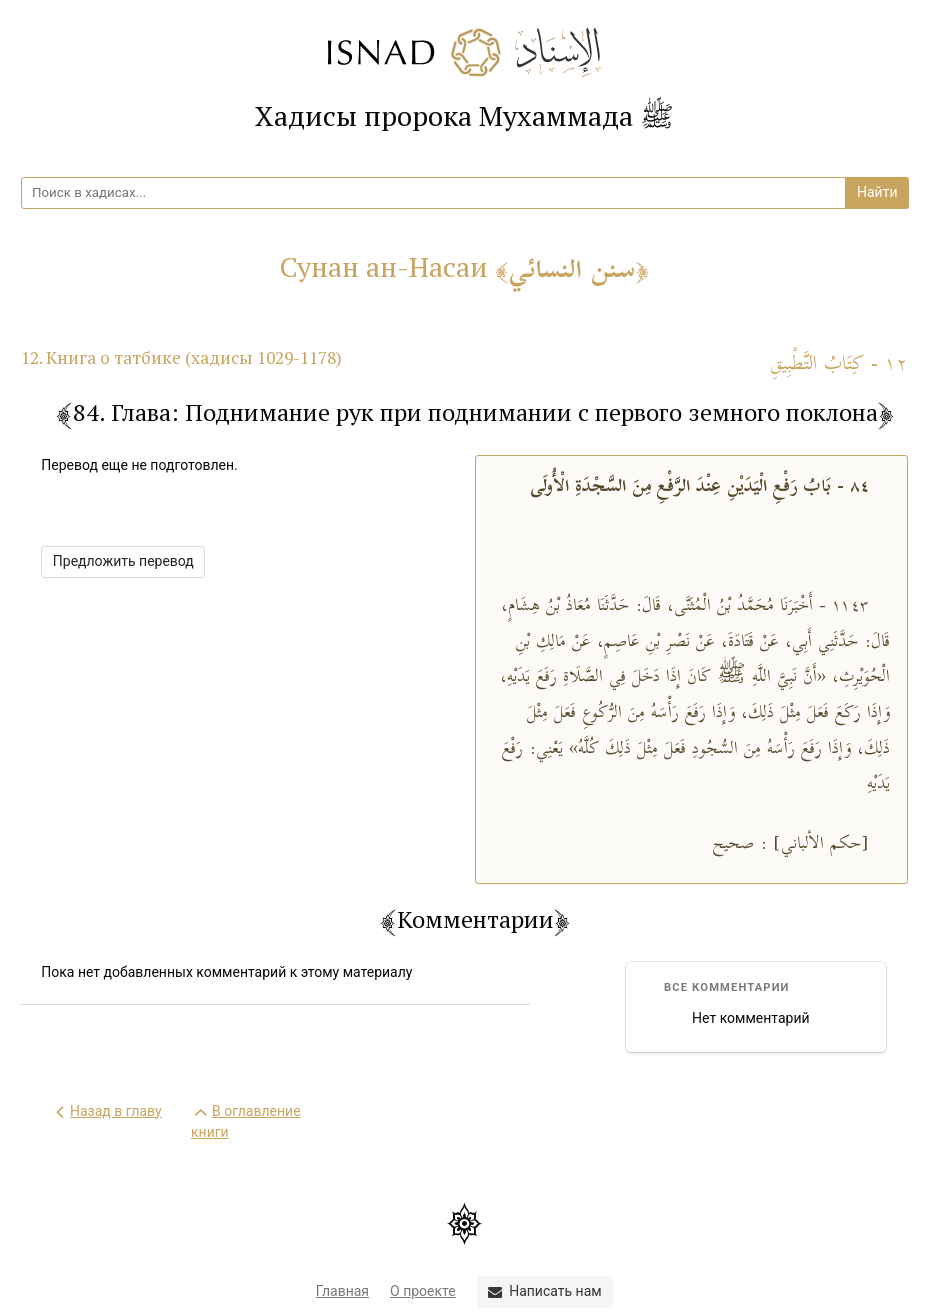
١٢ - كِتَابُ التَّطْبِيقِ (839, 364)
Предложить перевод (123, 561)
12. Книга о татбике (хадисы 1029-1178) (181, 357)
